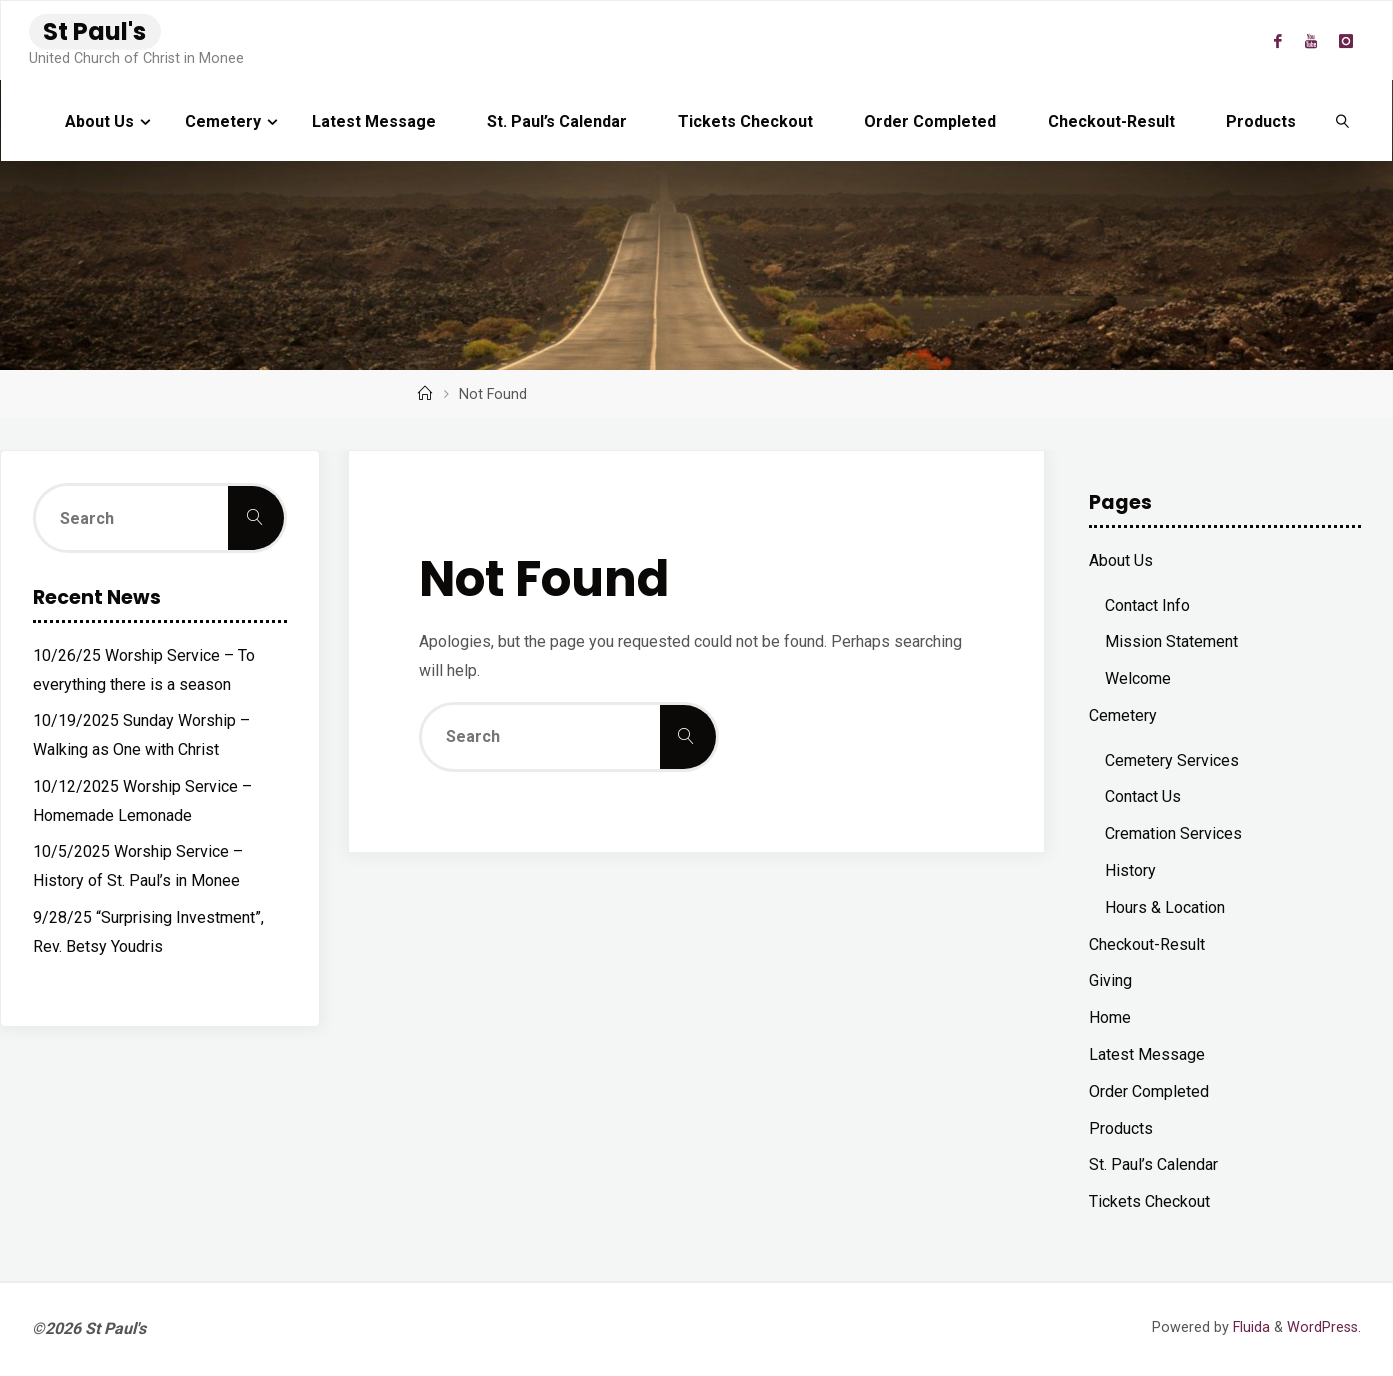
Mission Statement (1171, 641)
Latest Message (1147, 1054)
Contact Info (1147, 605)
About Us (1121, 560)
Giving (1110, 980)
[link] (1342, 121)
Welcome (1138, 678)
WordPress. (1324, 1327)
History (1130, 870)
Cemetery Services (1172, 760)
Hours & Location (1165, 907)
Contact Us (1143, 796)
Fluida (1249, 1327)
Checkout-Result (1147, 944)
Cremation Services (1173, 833)
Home (1110, 1017)
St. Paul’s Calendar (1153, 1164)
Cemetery (1123, 715)
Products (1121, 1128)
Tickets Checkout (1149, 1201)
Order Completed (1149, 1091)
